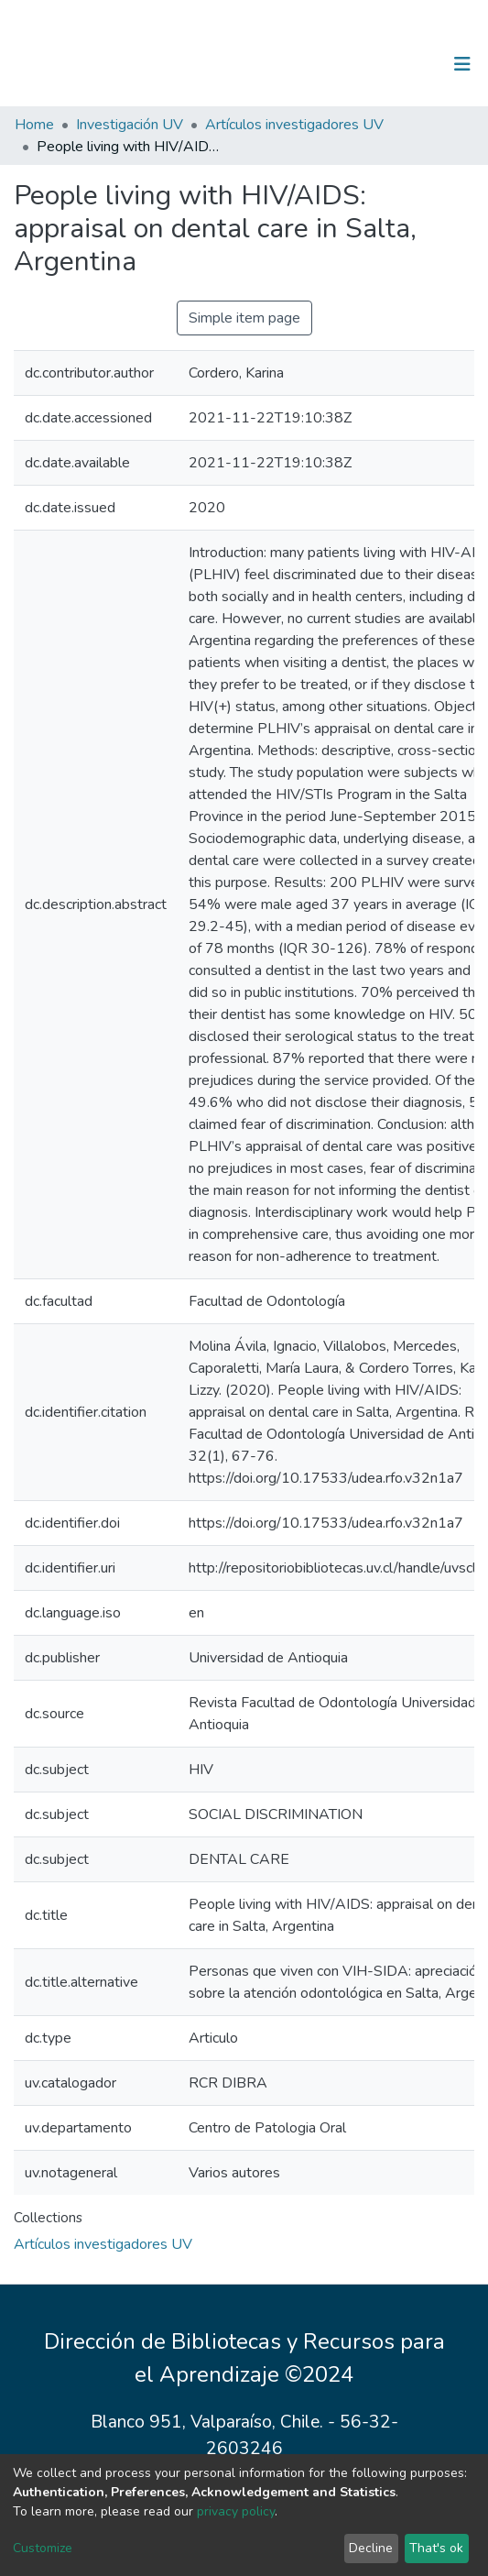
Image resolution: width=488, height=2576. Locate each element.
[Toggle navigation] (462, 64)
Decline (371, 2548)
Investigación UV (129, 125)
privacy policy (236, 2511)
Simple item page (244, 318)
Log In (405, 64)
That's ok (436, 2548)
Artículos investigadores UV (294, 125)
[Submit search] (367, 64)
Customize (42, 2548)
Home (34, 125)
